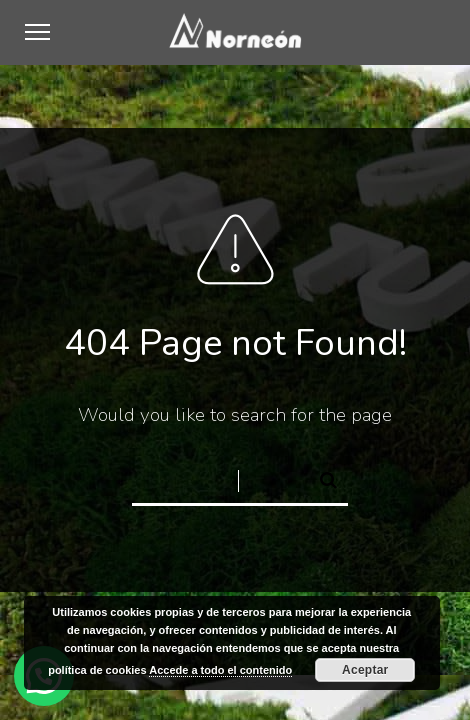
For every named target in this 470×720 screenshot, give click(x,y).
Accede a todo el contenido (220, 670)
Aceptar (365, 670)
